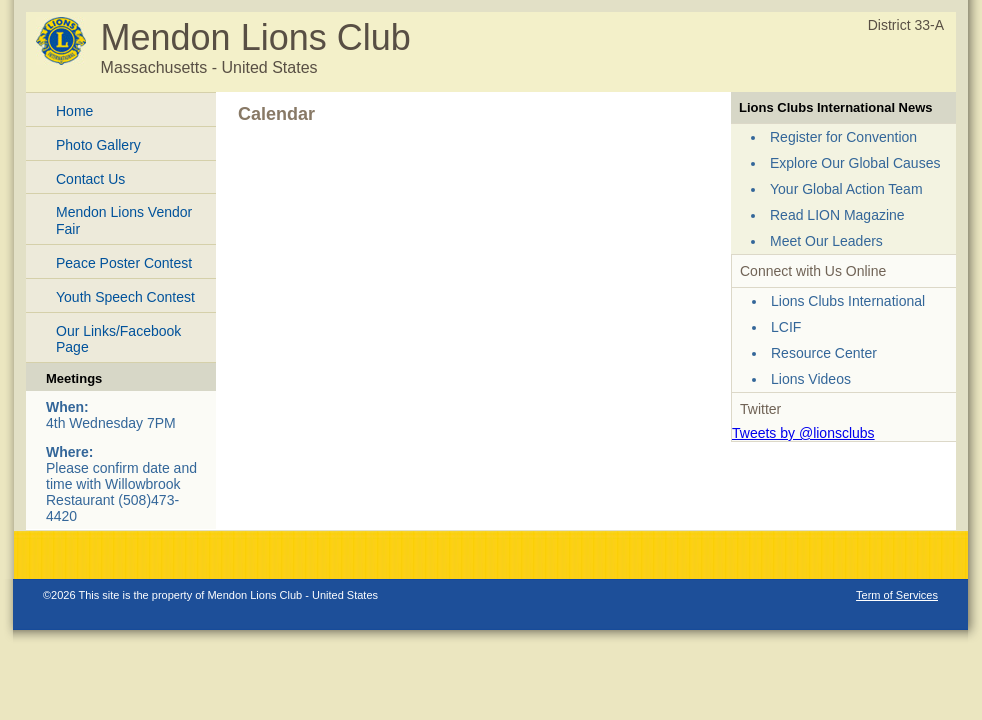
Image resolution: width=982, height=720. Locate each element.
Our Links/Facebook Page (118, 339)
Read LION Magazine (837, 215)
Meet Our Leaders (826, 241)
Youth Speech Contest (125, 297)
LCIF (786, 327)
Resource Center (824, 353)
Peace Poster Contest (124, 263)
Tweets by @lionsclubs (803, 433)
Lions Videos (811, 379)
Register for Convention (843, 137)
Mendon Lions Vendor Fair (124, 220)
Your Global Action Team (846, 189)
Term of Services (897, 595)
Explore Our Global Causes (855, 163)
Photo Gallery (98, 145)
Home (74, 111)
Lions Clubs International (848, 301)
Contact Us (90, 179)
